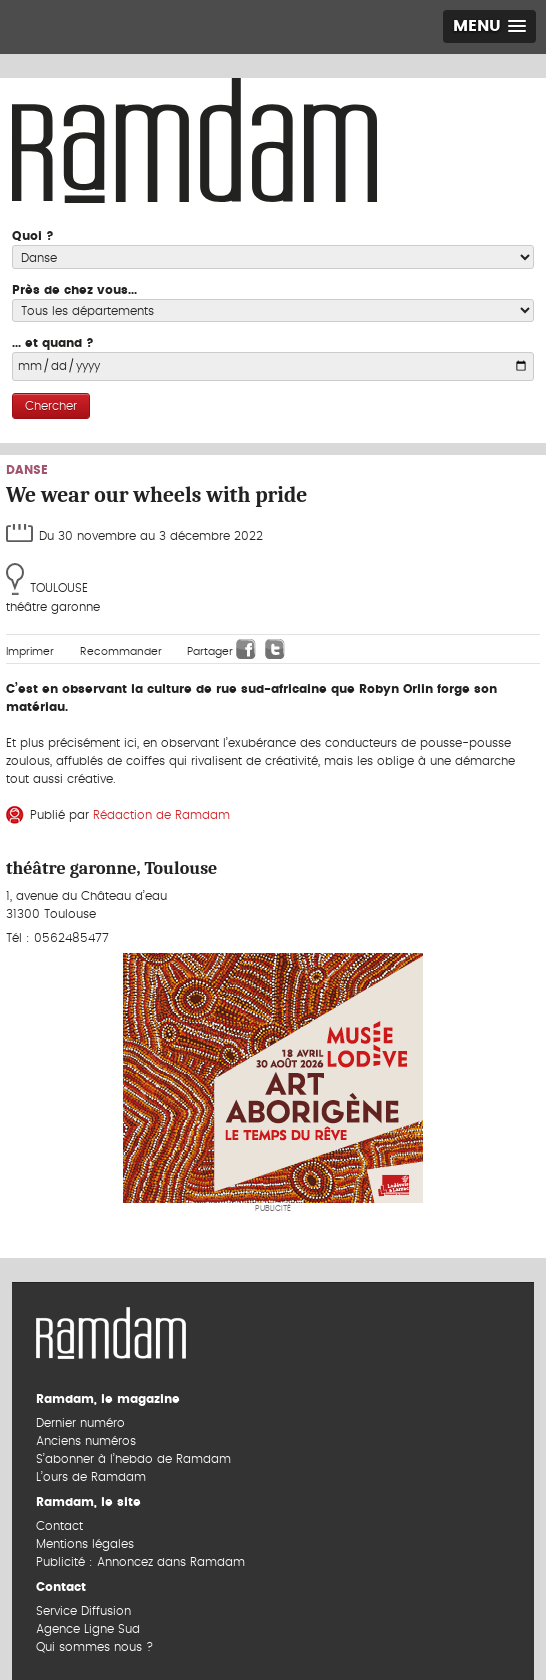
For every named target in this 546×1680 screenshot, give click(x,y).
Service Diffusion (83, 1611)
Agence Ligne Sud (88, 1629)
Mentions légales (85, 1544)
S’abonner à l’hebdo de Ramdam (133, 1459)
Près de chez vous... (74, 290)
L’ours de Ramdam (91, 1477)
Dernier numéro (80, 1423)
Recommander (121, 651)
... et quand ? (53, 343)
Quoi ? (33, 236)
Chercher (51, 406)
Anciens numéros (86, 1441)
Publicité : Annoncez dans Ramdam (140, 1562)
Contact (59, 1526)
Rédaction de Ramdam (161, 815)
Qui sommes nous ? (94, 1647)
